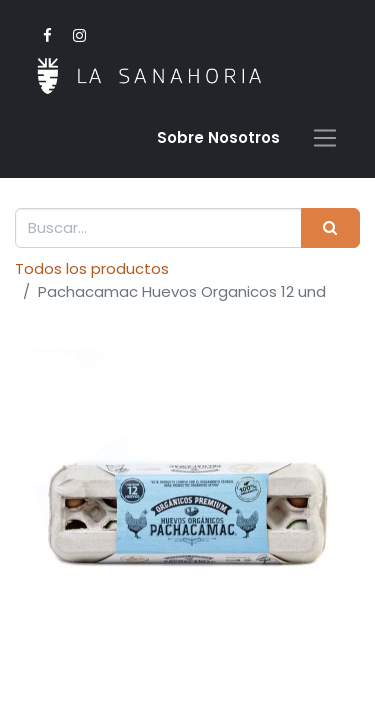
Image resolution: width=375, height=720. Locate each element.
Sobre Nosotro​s (218, 137)
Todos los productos (92, 268)
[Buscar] (330, 228)
